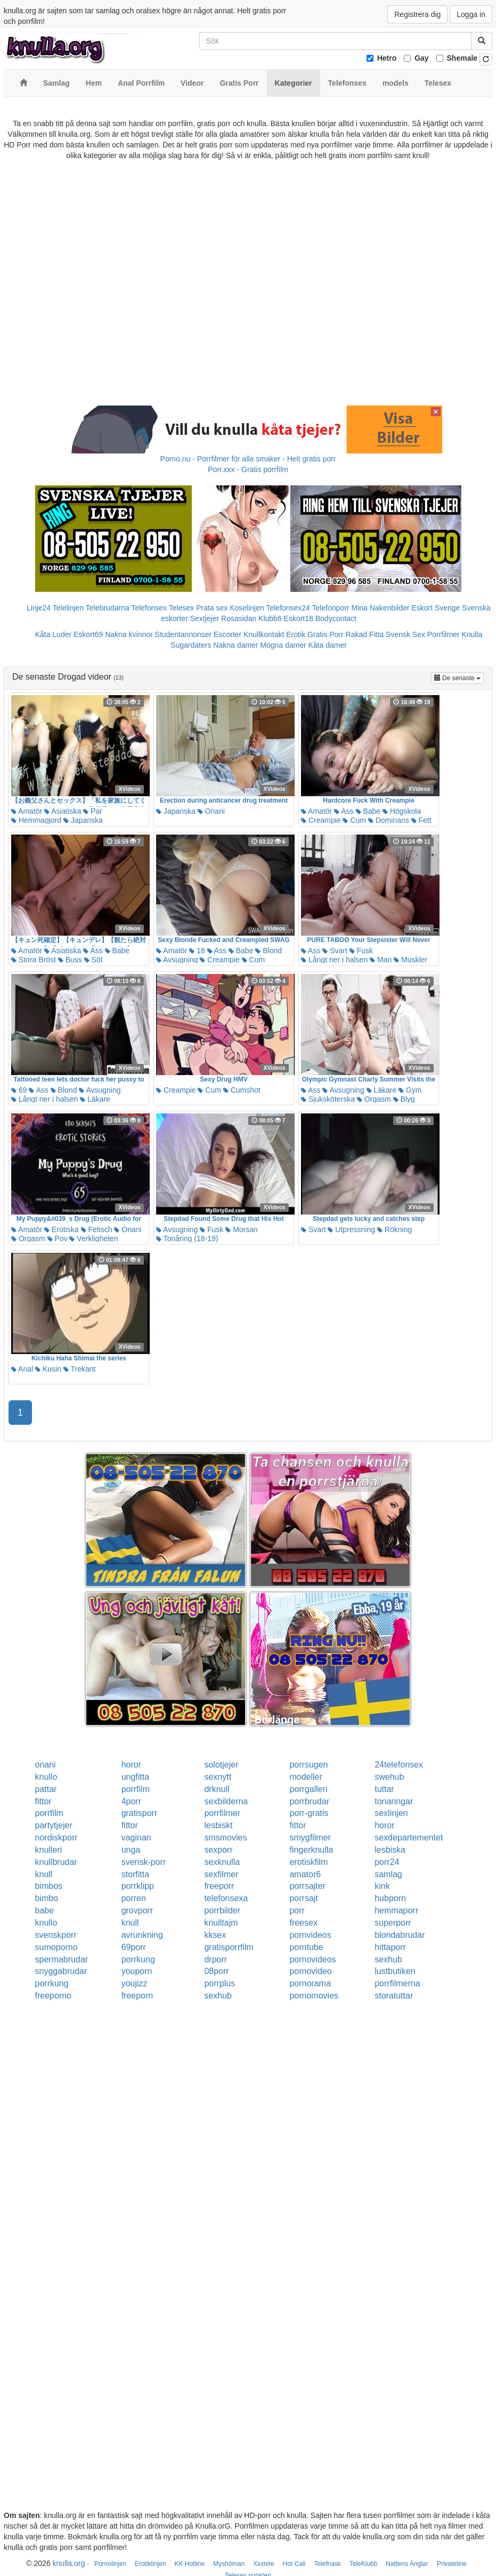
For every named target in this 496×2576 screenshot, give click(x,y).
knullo (46, 1776)
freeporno (53, 1995)
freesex (303, 1922)
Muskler (410, 959)
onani (45, 1764)
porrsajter (307, 1885)
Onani (211, 811)
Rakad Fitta (365, 634)
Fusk (361, 950)
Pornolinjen (110, 2563)
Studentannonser (183, 634)
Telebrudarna (107, 608)
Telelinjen (68, 608)
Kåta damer (327, 645)
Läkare (95, 1099)
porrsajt (303, 1898)
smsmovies (225, 1837)
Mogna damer (283, 645)
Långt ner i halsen (334, 959)
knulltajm (221, 1922)
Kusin (48, 1369)
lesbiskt (218, 1825)
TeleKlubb (363, 2563)
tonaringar (394, 1801)
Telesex (181, 608)
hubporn (390, 1898)
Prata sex (211, 608)
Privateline (452, 2563)
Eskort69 (88, 634)
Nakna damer (235, 645)
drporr (215, 1959)
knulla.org (69, 2563)
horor (131, 1764)
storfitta (135, 1874)
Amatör (26, 811)
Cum (354, 820)
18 (197, 950)
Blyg (404, 1099)
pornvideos (310, 1934)
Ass (343, 811)
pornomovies (313, 1995)
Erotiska (61, 1229)
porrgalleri (308, 1789)
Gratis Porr (325, 634)
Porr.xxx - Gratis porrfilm (248, 469)
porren (133, 1898)
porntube (306, 1947)
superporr (393, 1922)
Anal (22, 1369)
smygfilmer (309, 1837)
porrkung (138, 1959)
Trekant (79, 1369)
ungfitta (135, 1776)
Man (381, 959)
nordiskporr (56, 1837)
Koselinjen (247, 608)
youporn (136, 1971)
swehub (389, 1776)
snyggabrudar (61, 1971)
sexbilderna (226, 1801)
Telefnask (327, 2563)
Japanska (83, 820)
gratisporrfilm (228, 1947)
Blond (268, 950)
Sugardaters (190, 645)
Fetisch (96, 1229)
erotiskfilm (308, 1862)
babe (44, 1910)
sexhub (388, 1959)
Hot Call (294, 2563)
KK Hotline (189, 2563)
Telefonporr (330, 608)
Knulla (471, 634)
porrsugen (308, 1764)
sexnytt (217, 1776)
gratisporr (139, 1813)
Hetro (387, 58)
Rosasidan (238, 618)
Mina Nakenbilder (381, 608)
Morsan (241, 1229)
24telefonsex (399, 1764)
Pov (57, 1238)
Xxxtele (263, 2563)
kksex (215, 1934)
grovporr (137, 1910)
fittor (43, 1801)
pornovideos (312, 1959)
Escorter (227, 634)
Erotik (295, 634)
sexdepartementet (409, 1837)
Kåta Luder (53, 634)
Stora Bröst (33, 959)
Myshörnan (229, 2563)
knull (44, 1874)
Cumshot (242, 1090)
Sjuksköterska (328, 1099)
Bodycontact (335, 618)
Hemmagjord (36, 820)
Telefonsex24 (288, 608)
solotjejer (221, 1764)
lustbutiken (395, 1971)
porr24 (387, 1862)
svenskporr (56, 1934)
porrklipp (137, 1885)
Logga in (471, 14)
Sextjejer (204, 618)
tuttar (384, 1789)
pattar (46, 1789)
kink (382, 1885)
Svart (334, 950)
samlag (388, 1874)
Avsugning (177, 959)
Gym (410, 1090)
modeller (305, 1776)
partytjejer (53, 1825)
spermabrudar (61, 1959)
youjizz (134, 1983)
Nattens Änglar (407, 2563)
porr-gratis (308, 1813)
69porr (133, 1947)
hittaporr (390, 1947)
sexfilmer (221, 1874)
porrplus (219, 1983)
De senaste (459, 677)
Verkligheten (93, 1238)
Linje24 (39, 608)
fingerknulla (311, 1849)
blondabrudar (400, 1934)
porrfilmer (222, 1813)
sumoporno (56, 1947)
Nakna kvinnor (129, 634)
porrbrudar (309, 1801)
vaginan (136, 1837)
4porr (131, 1801)
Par (92, 811)
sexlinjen (391, 1813)
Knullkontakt (263, 634)
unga (131, 1849)
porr (296, 1910)
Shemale (462, 58)
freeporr (219, 1885)
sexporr (218, 1849)
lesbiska (390, 1849)
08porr (216, 1971)
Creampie (321, 820)
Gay (421, 58)
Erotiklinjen (150, 2563)
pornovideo (310, 1971)
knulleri (48, 1849)
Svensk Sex (405, 634)
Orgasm (374, 1099)
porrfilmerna (397, 1983)
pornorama (309, 1983)
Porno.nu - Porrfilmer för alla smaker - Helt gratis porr (248, 459)
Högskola (402, 811)
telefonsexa (226, 1898)
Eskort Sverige (435, 608)
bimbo (47, 1898)
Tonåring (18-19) (187, 1238)
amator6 (305, 1874)
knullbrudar (56, 1862)
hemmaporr (396, 1910)
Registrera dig (417, 14)
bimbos (49, 1885)
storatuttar (394, 1995)
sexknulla (222, 1862)
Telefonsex (149, 608)
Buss (70, 959)
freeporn (137, 1995)
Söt (93, 959)
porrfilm (135, 1789)
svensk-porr (143, 1862)
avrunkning (142, 1934)
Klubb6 (270, 618)
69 (19, 1090)
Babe (368, 811)
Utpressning (351, 1229)
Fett (421, 820)
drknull (216, 1789)
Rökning (394, 1229)
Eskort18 (298, 618)
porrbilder (222, 1910)
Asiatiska (62, 811)
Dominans (388, 820)
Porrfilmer (443, 634)
